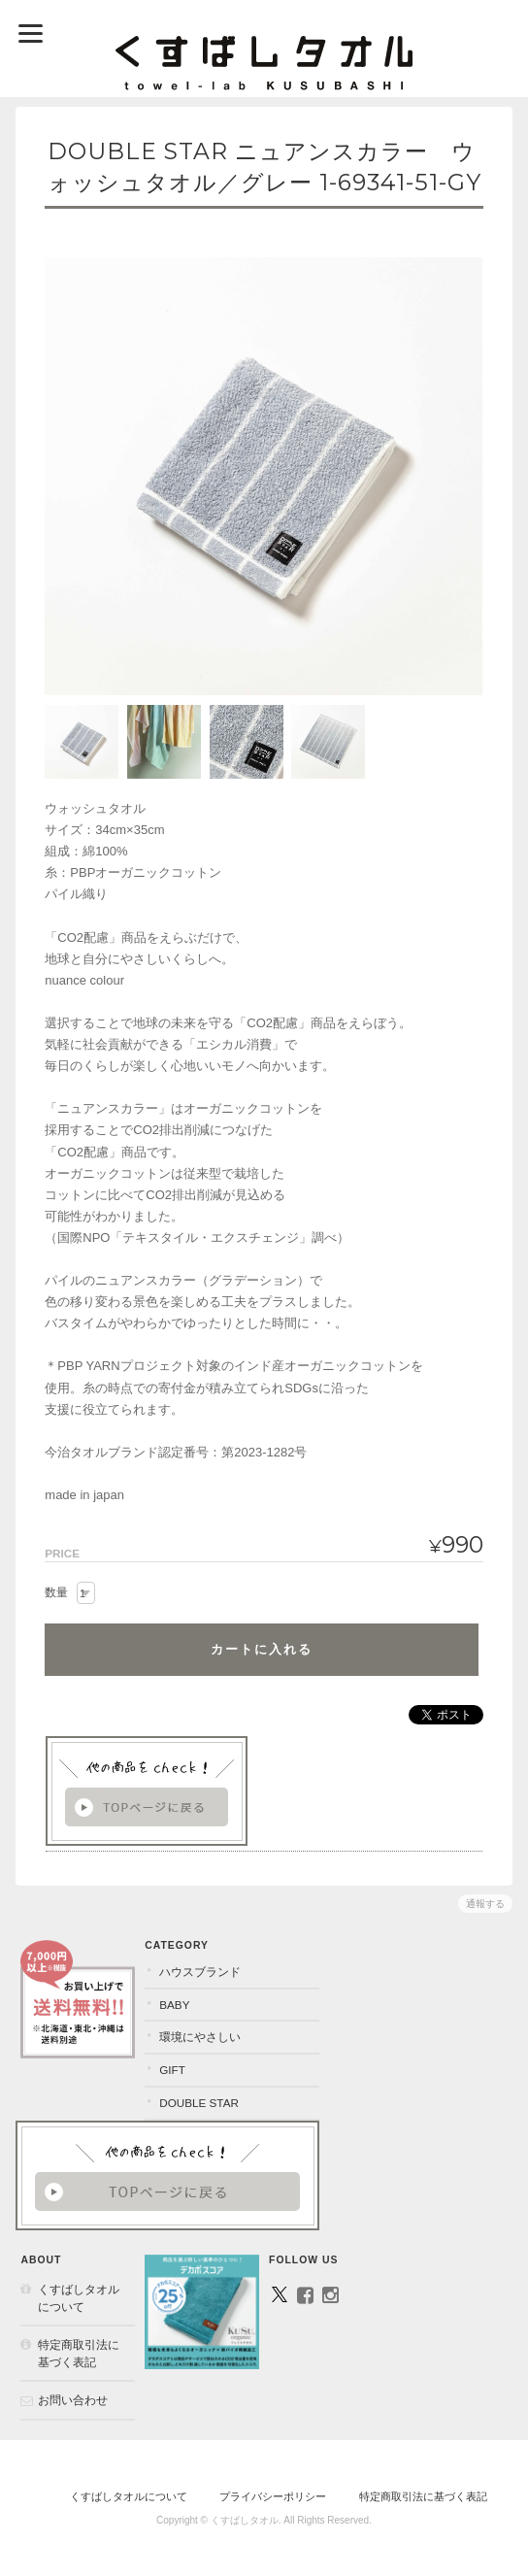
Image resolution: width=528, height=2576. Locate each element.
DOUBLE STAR (199, 2102)
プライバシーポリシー (272, 2496)
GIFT (172, 2069)
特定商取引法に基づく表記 (78, 2353)
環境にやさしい (200, 2036)
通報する (485, 1903)
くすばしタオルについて (78, 2298)
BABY (174, 2004)
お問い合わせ (73, 2399)
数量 (56, 1592)
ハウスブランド (200, 1971)
